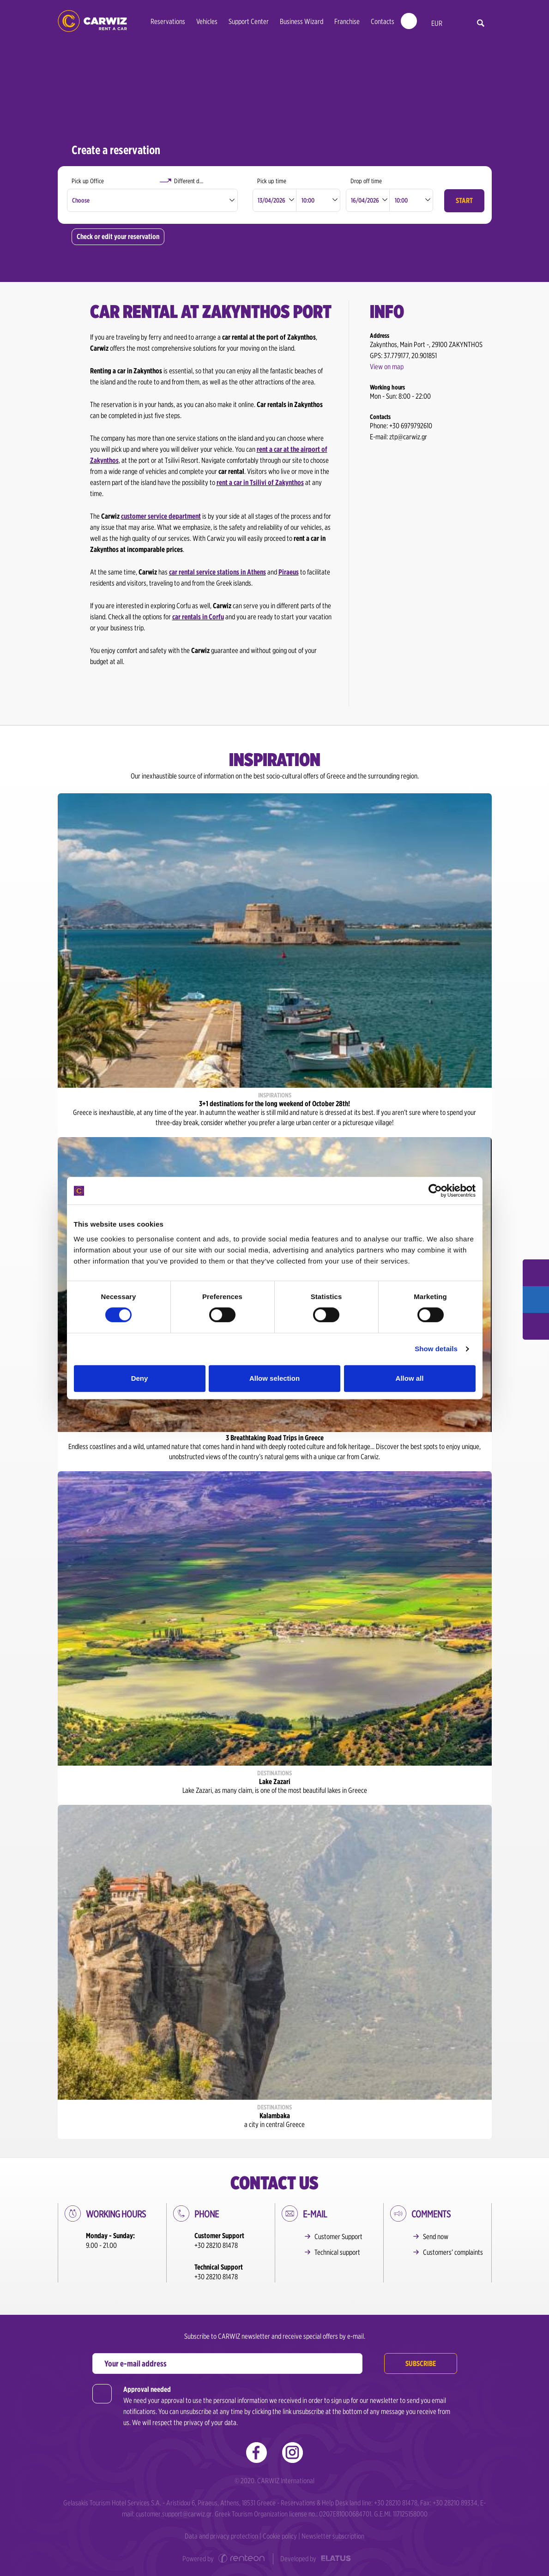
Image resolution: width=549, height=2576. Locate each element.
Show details (436, 1349)
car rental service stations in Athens (217, 572)
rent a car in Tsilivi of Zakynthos (260, 482)
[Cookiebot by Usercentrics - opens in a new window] (435, 1191)
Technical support (337, 2252)
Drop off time (366, 181)
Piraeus (288, 572)
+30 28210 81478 (216, 2245)
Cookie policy (280, 2536)
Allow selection (274, 1378)
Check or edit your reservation (118, 236)
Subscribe (420, 2363)
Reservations (168, 21)
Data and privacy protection (221, 2536)
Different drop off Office (202, 181)
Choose (81, 200)
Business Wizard (301, 21)
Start (464, 200)
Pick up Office (88, 181)
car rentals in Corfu (198, 616)
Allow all (410, 1378)
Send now (435, 2236)
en (456, 23)
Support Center (249, 21)
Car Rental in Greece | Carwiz (92, 21)
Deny (139, 1378)
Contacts (382, 21)
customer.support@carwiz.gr (174, 2514)
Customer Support (338, 2236)
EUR (436, 23)
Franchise (347, 21)
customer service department (161, 516)
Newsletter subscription (333, 2536)
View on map (387, 366)
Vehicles (206, 21)
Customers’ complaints (453, 2252)
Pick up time (271, 181)
